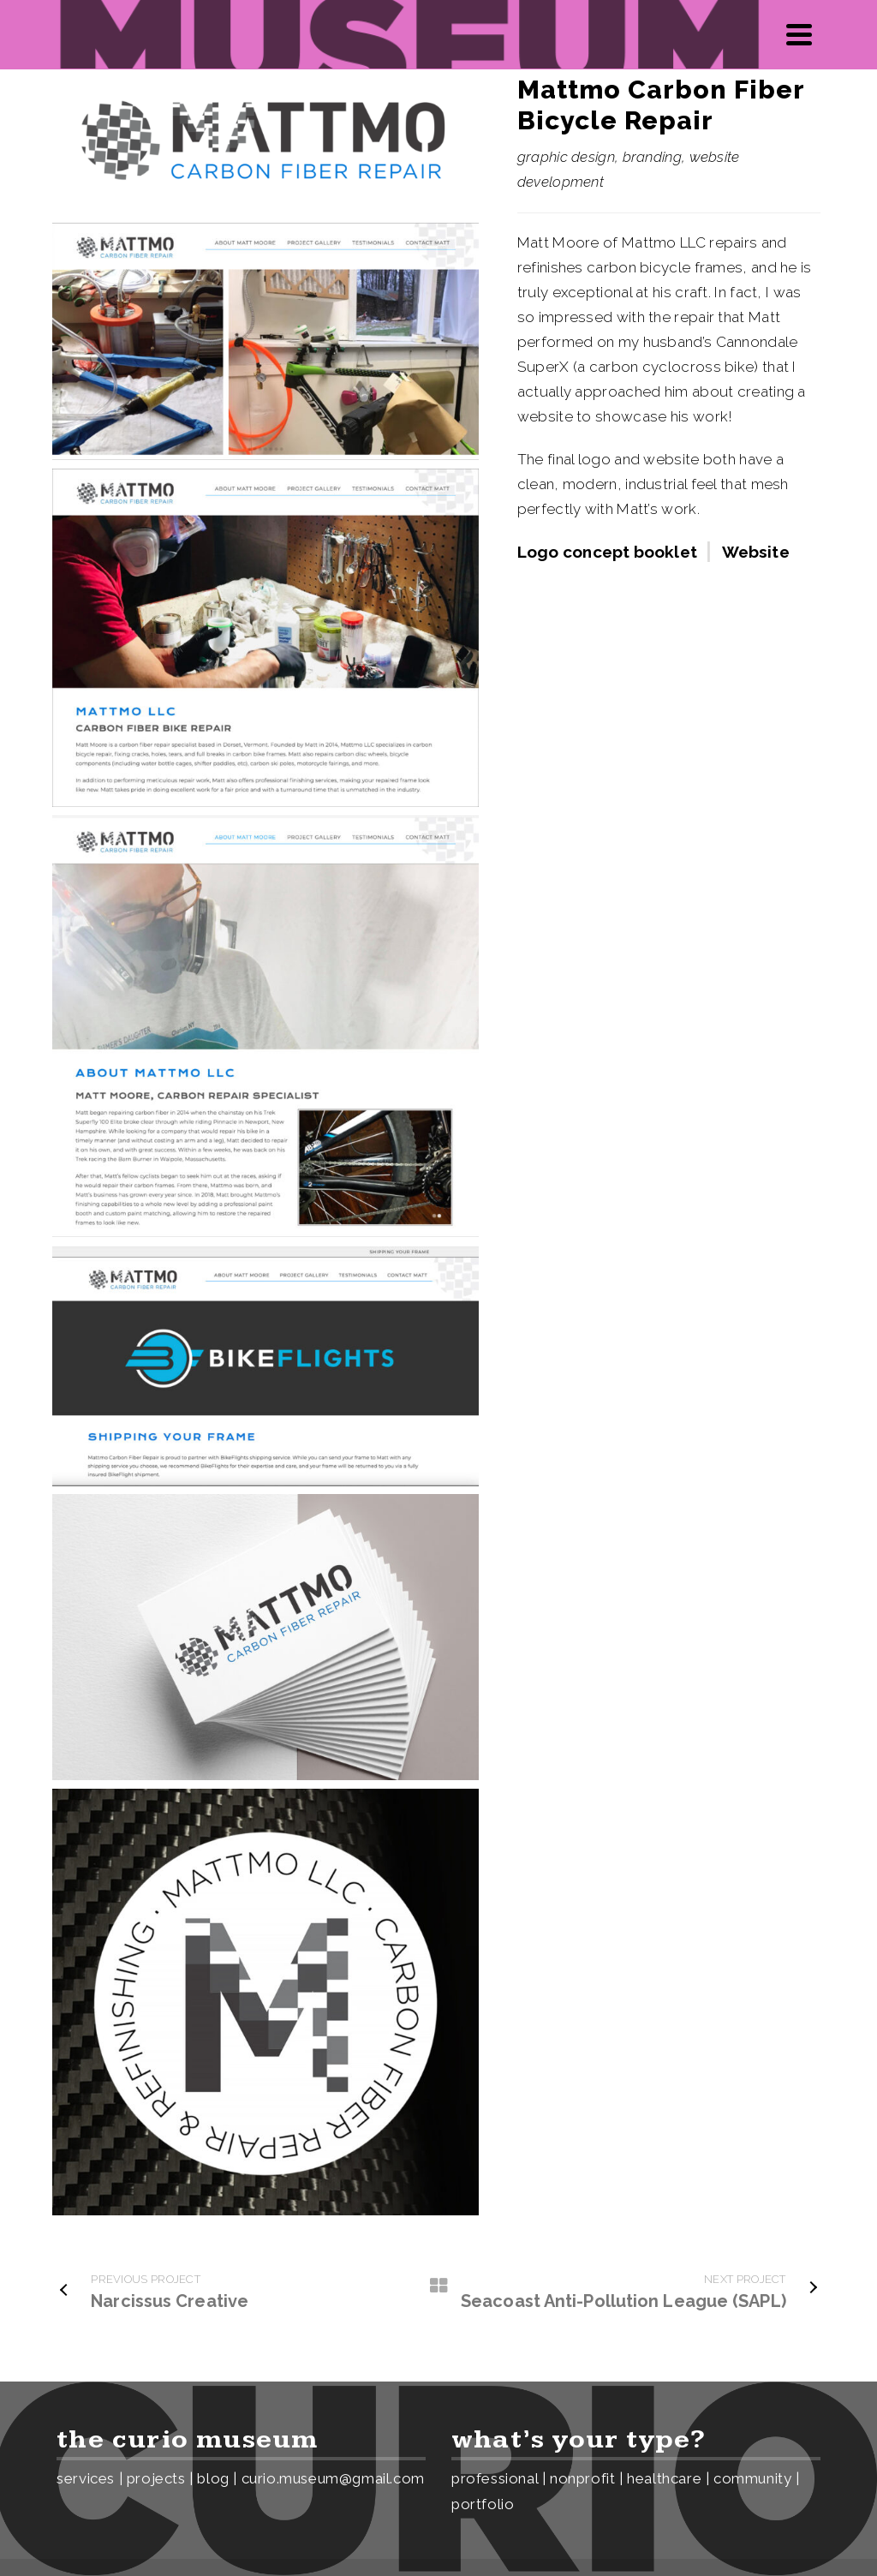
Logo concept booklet (607, 551)
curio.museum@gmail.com (333, 2478)
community (752, 2478)
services (86, 2478)
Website (756, 551)
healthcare (664, 2478)
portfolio (482, 2504)
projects (156, 2478)
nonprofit (582, 2478)
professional (494, 2478)
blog (213, 2478)
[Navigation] (799, 34)
